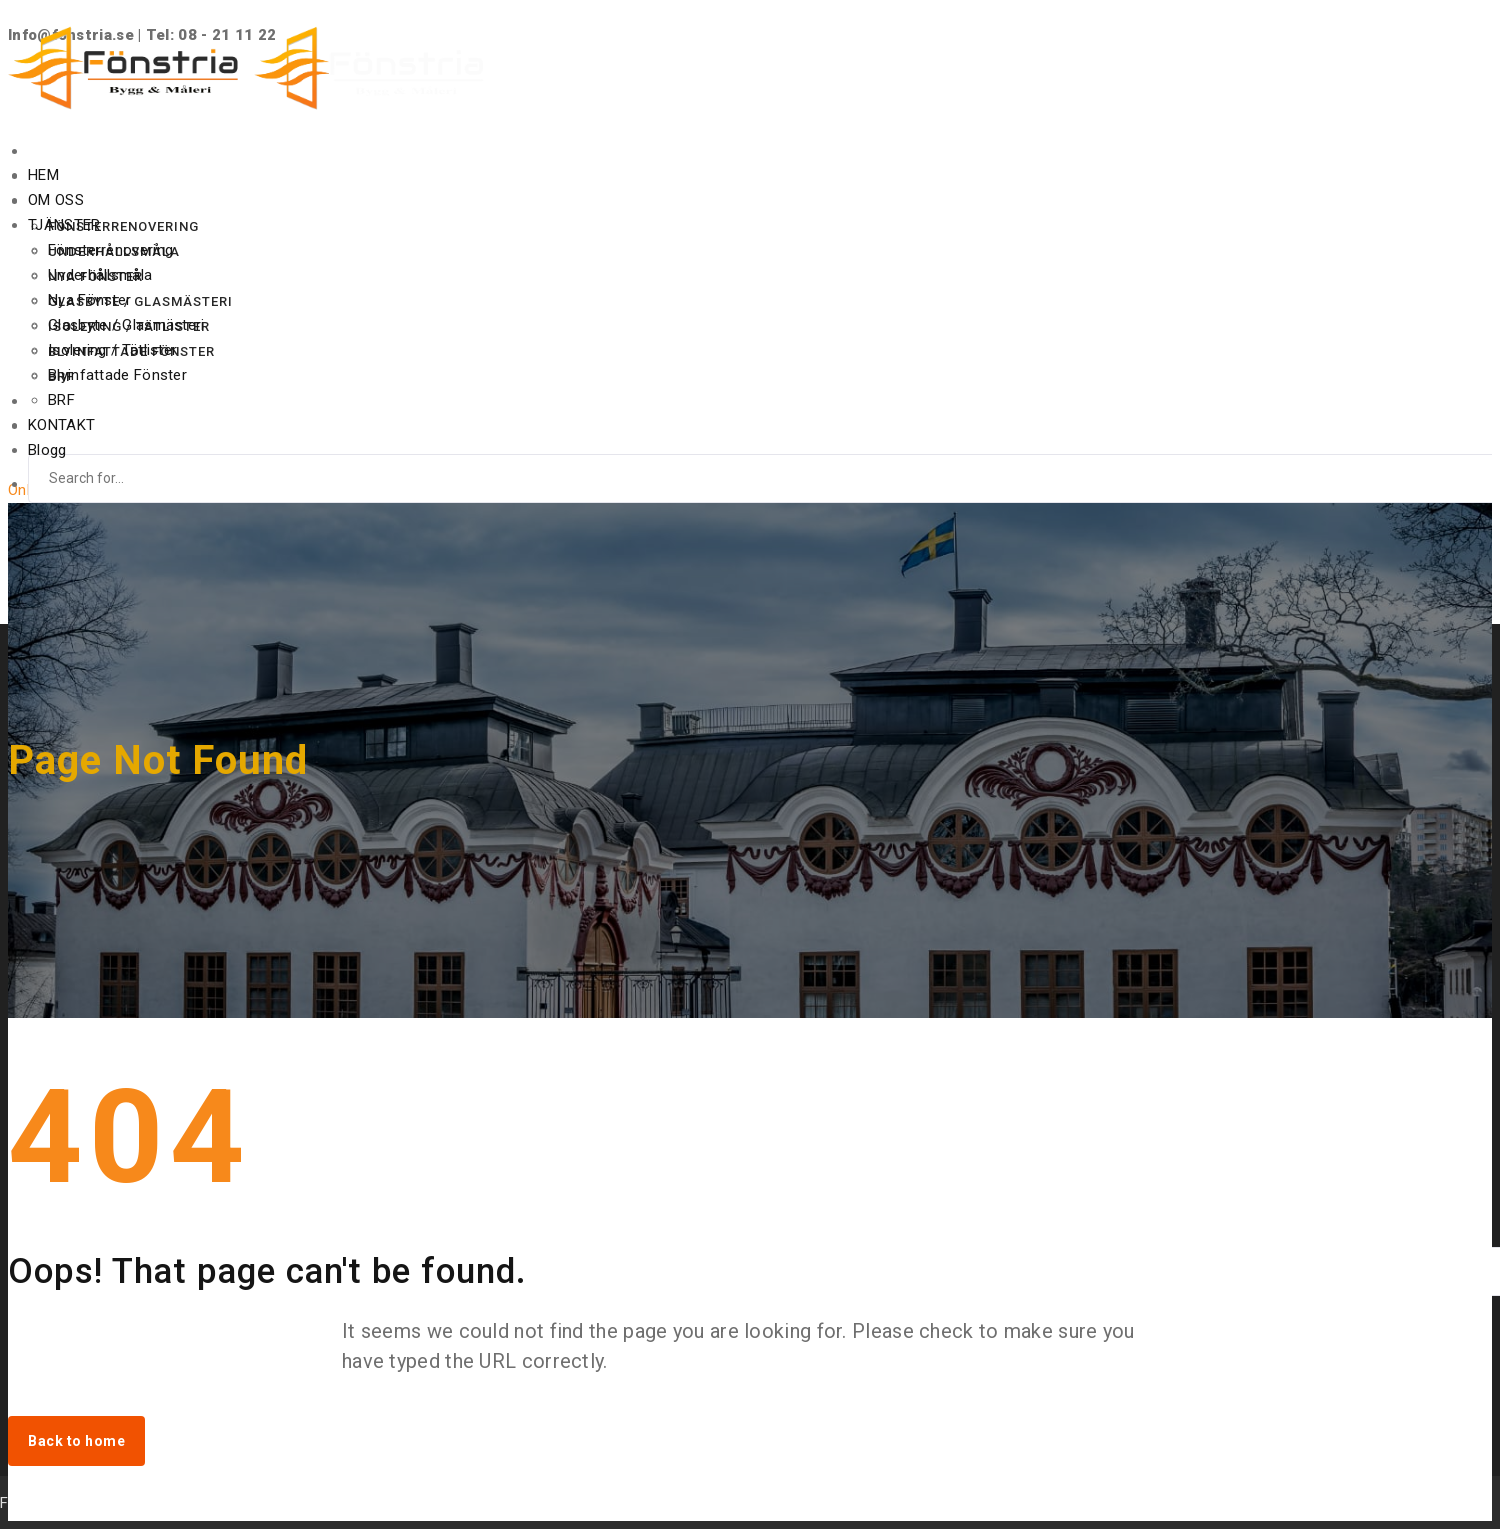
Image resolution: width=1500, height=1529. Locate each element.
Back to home (76, 1441)
